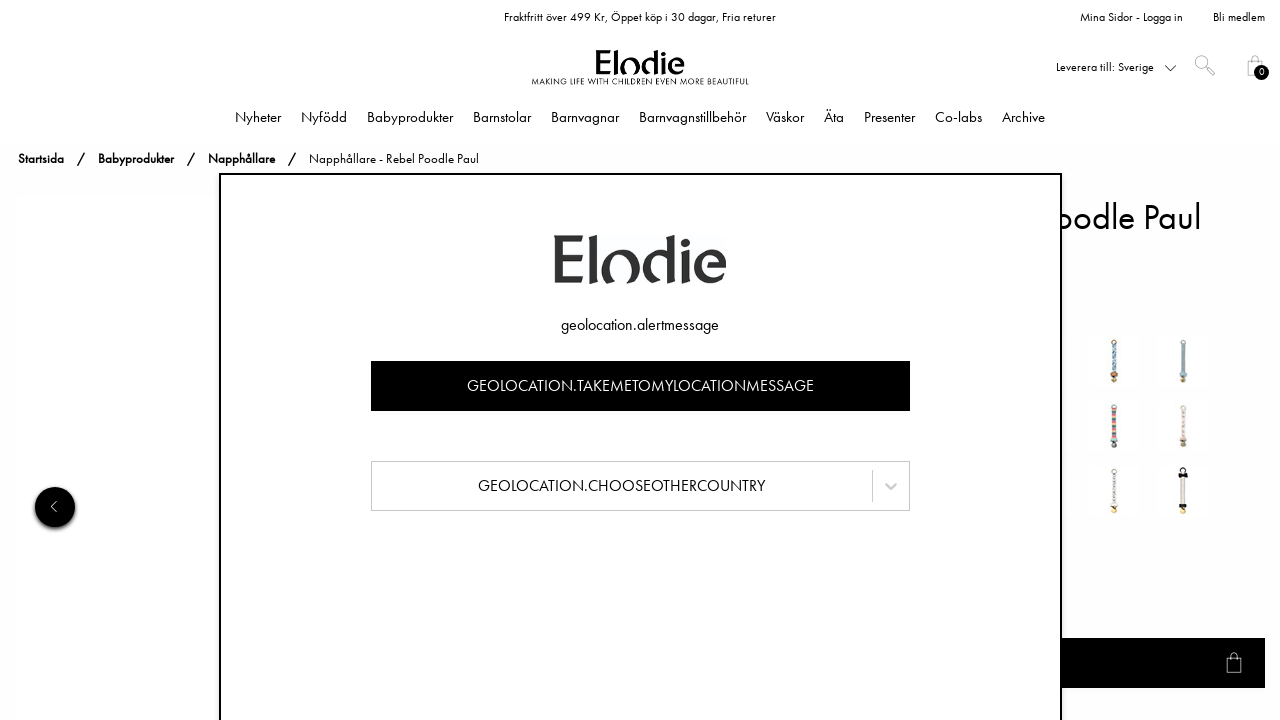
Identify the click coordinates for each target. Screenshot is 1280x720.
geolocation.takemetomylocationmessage (640, 385)
